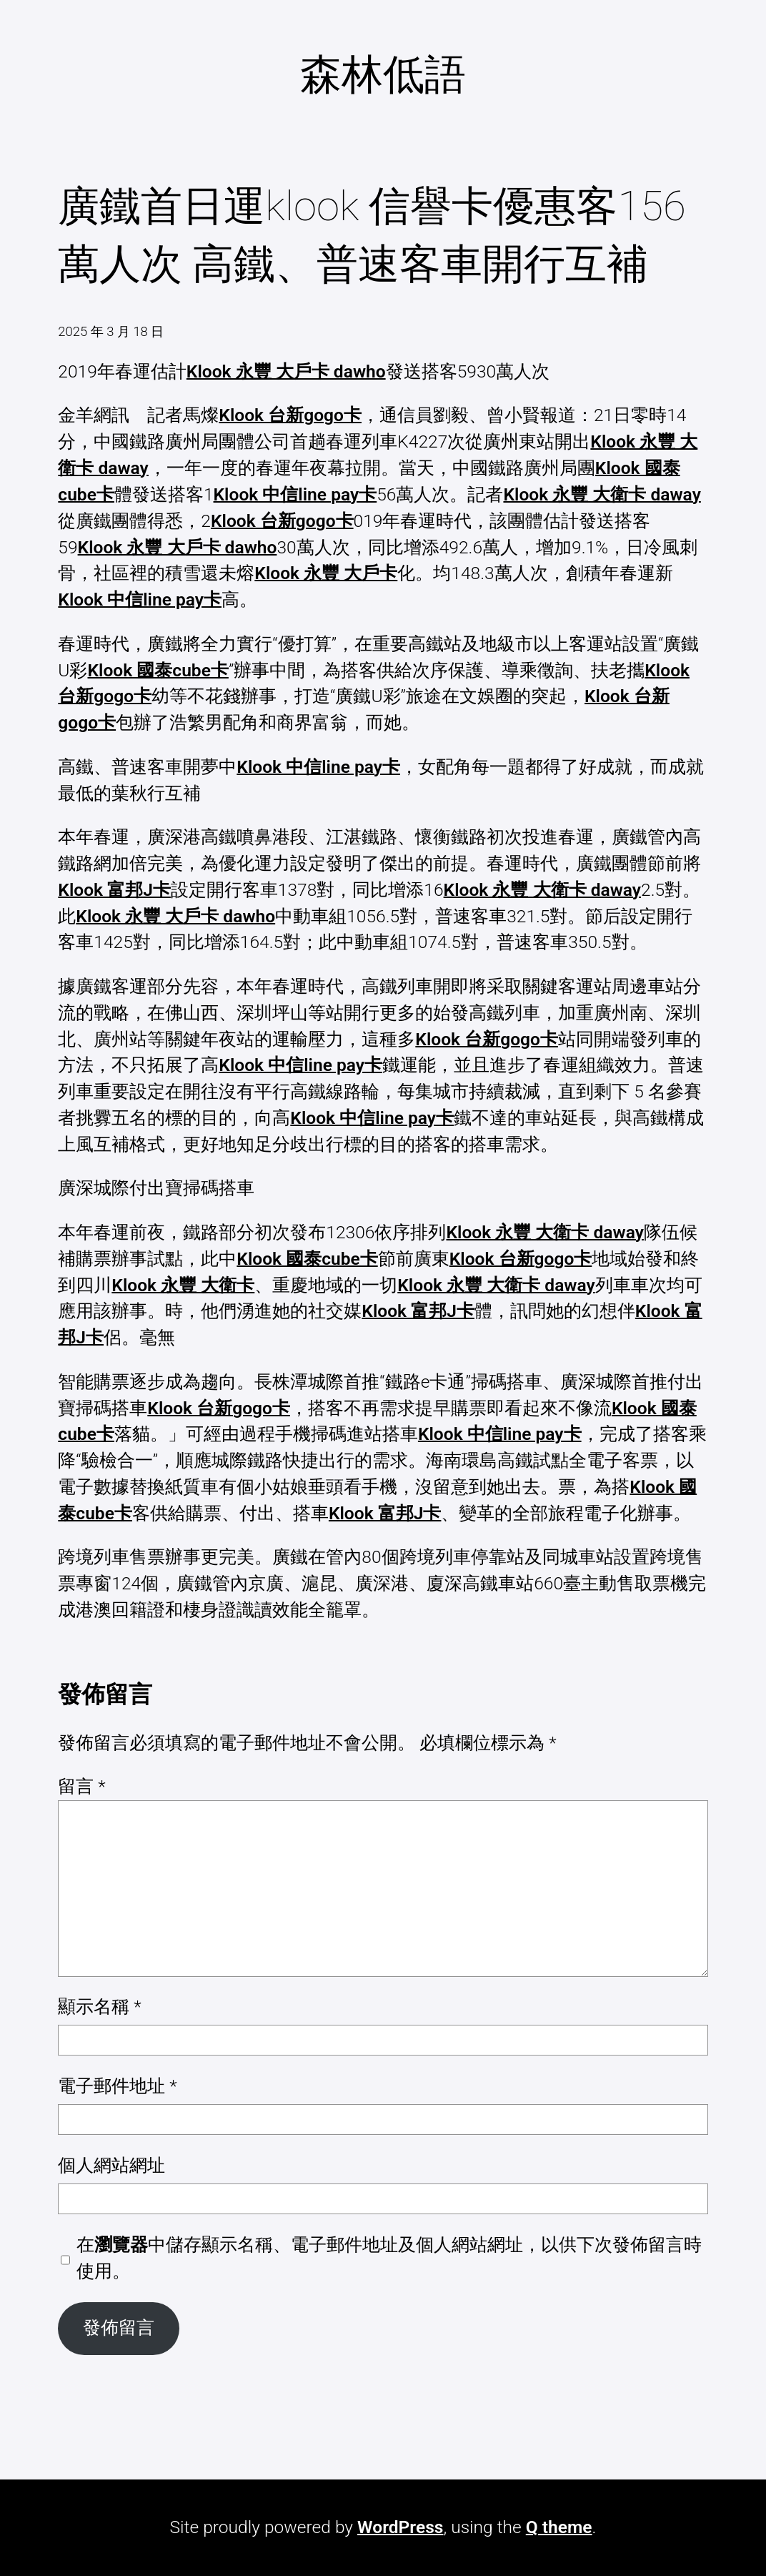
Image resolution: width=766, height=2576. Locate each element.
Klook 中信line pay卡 (295, 494)
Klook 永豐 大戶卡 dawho (286, 371)
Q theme (559, 2527)
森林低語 (383, 74)
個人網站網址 (111, 2165)
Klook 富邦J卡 (114, 889)
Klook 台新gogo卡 (290, 415)
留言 (81, 1786)
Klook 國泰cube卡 (158, 670)
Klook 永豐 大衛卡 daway (601, 494)
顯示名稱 (99, 2006)
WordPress (400, 2527)
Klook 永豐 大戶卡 (325, 573)
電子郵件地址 (117, 2086)
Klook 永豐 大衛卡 (182, 1285)
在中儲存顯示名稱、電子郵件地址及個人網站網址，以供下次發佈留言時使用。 (389, 2257)
